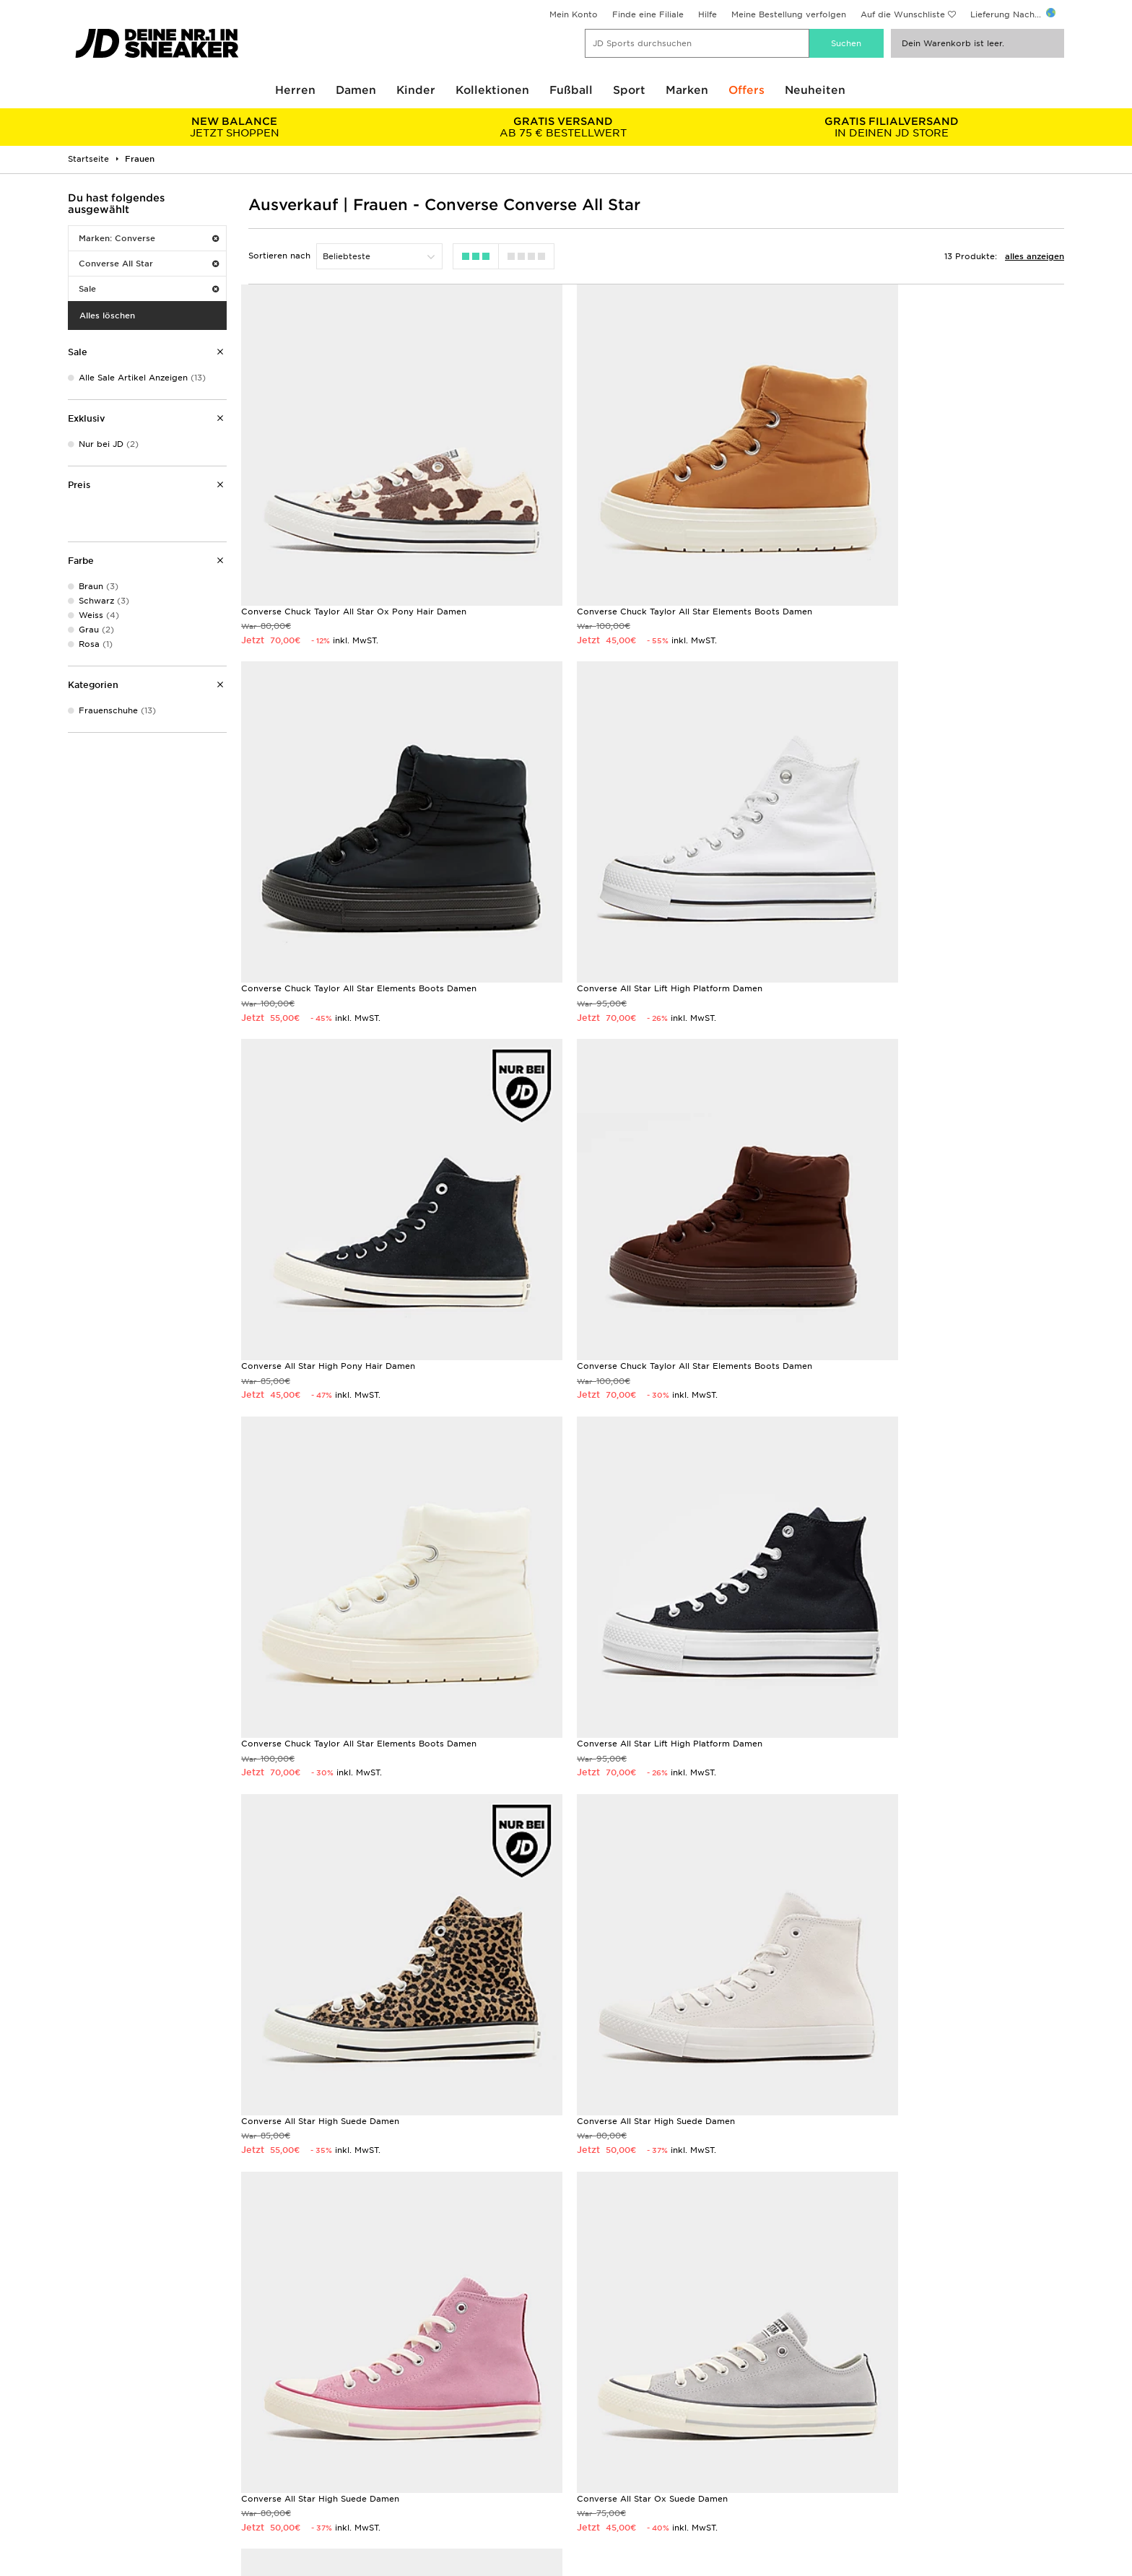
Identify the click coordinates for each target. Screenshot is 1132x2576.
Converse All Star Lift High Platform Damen (334, 889)
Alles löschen (107, 315)
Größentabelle (98, 2432)
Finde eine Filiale (648, 14)
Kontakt (334, 2462)
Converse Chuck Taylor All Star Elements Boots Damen (644, 562)
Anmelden (1034, 2000)
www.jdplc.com (190, 2564)
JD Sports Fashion (605, 2447)
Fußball (571, 90)
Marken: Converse (149, 238)
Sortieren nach (279, 256)
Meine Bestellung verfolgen (788, 14)
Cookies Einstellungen (862, 2477)
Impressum (838, 2432)
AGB (824, 2416)
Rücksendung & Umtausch (372, 2432)
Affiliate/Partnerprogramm (623, 2462)
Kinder (415, 90)
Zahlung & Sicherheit (111, 2447)
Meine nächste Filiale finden (566, 2296)
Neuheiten (815, 90)
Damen (356, 90)
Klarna (81, 2492)
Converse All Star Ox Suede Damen (889, 1545)
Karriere (583, 2416)
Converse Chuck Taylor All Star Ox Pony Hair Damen (353, 562)
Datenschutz (841, 2447)
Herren (295, 90)
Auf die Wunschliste (903, 14)
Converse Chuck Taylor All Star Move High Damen (348, 1873)
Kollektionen (492, 90)
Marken (687, 90)
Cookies (832, 2462)
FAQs (328, 2416)
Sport (629, 90)
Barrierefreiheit (847, 2492)
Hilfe (707, 14)
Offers (746, 90)
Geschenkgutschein (109, 2477)
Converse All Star (149, 263)
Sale (149, 289)
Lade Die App (97, 2507)
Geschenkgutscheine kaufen (229, 2273)
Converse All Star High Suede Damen (893, 1217)
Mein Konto (573, 14)
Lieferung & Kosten (108, 2416)
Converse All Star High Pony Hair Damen (614, 889)
